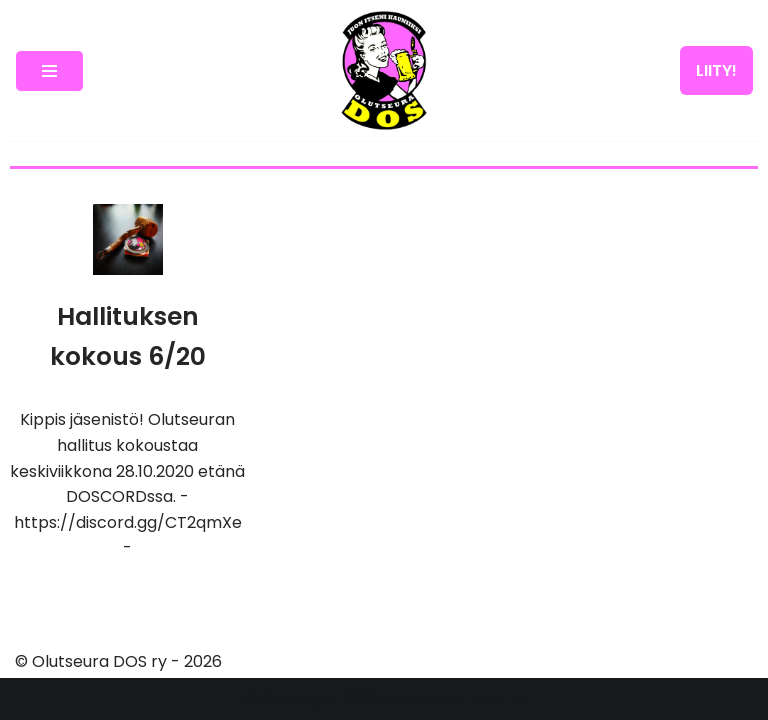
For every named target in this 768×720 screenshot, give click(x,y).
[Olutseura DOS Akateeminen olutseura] (384, 70)
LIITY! (716, 70)
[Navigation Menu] (49, 71)
